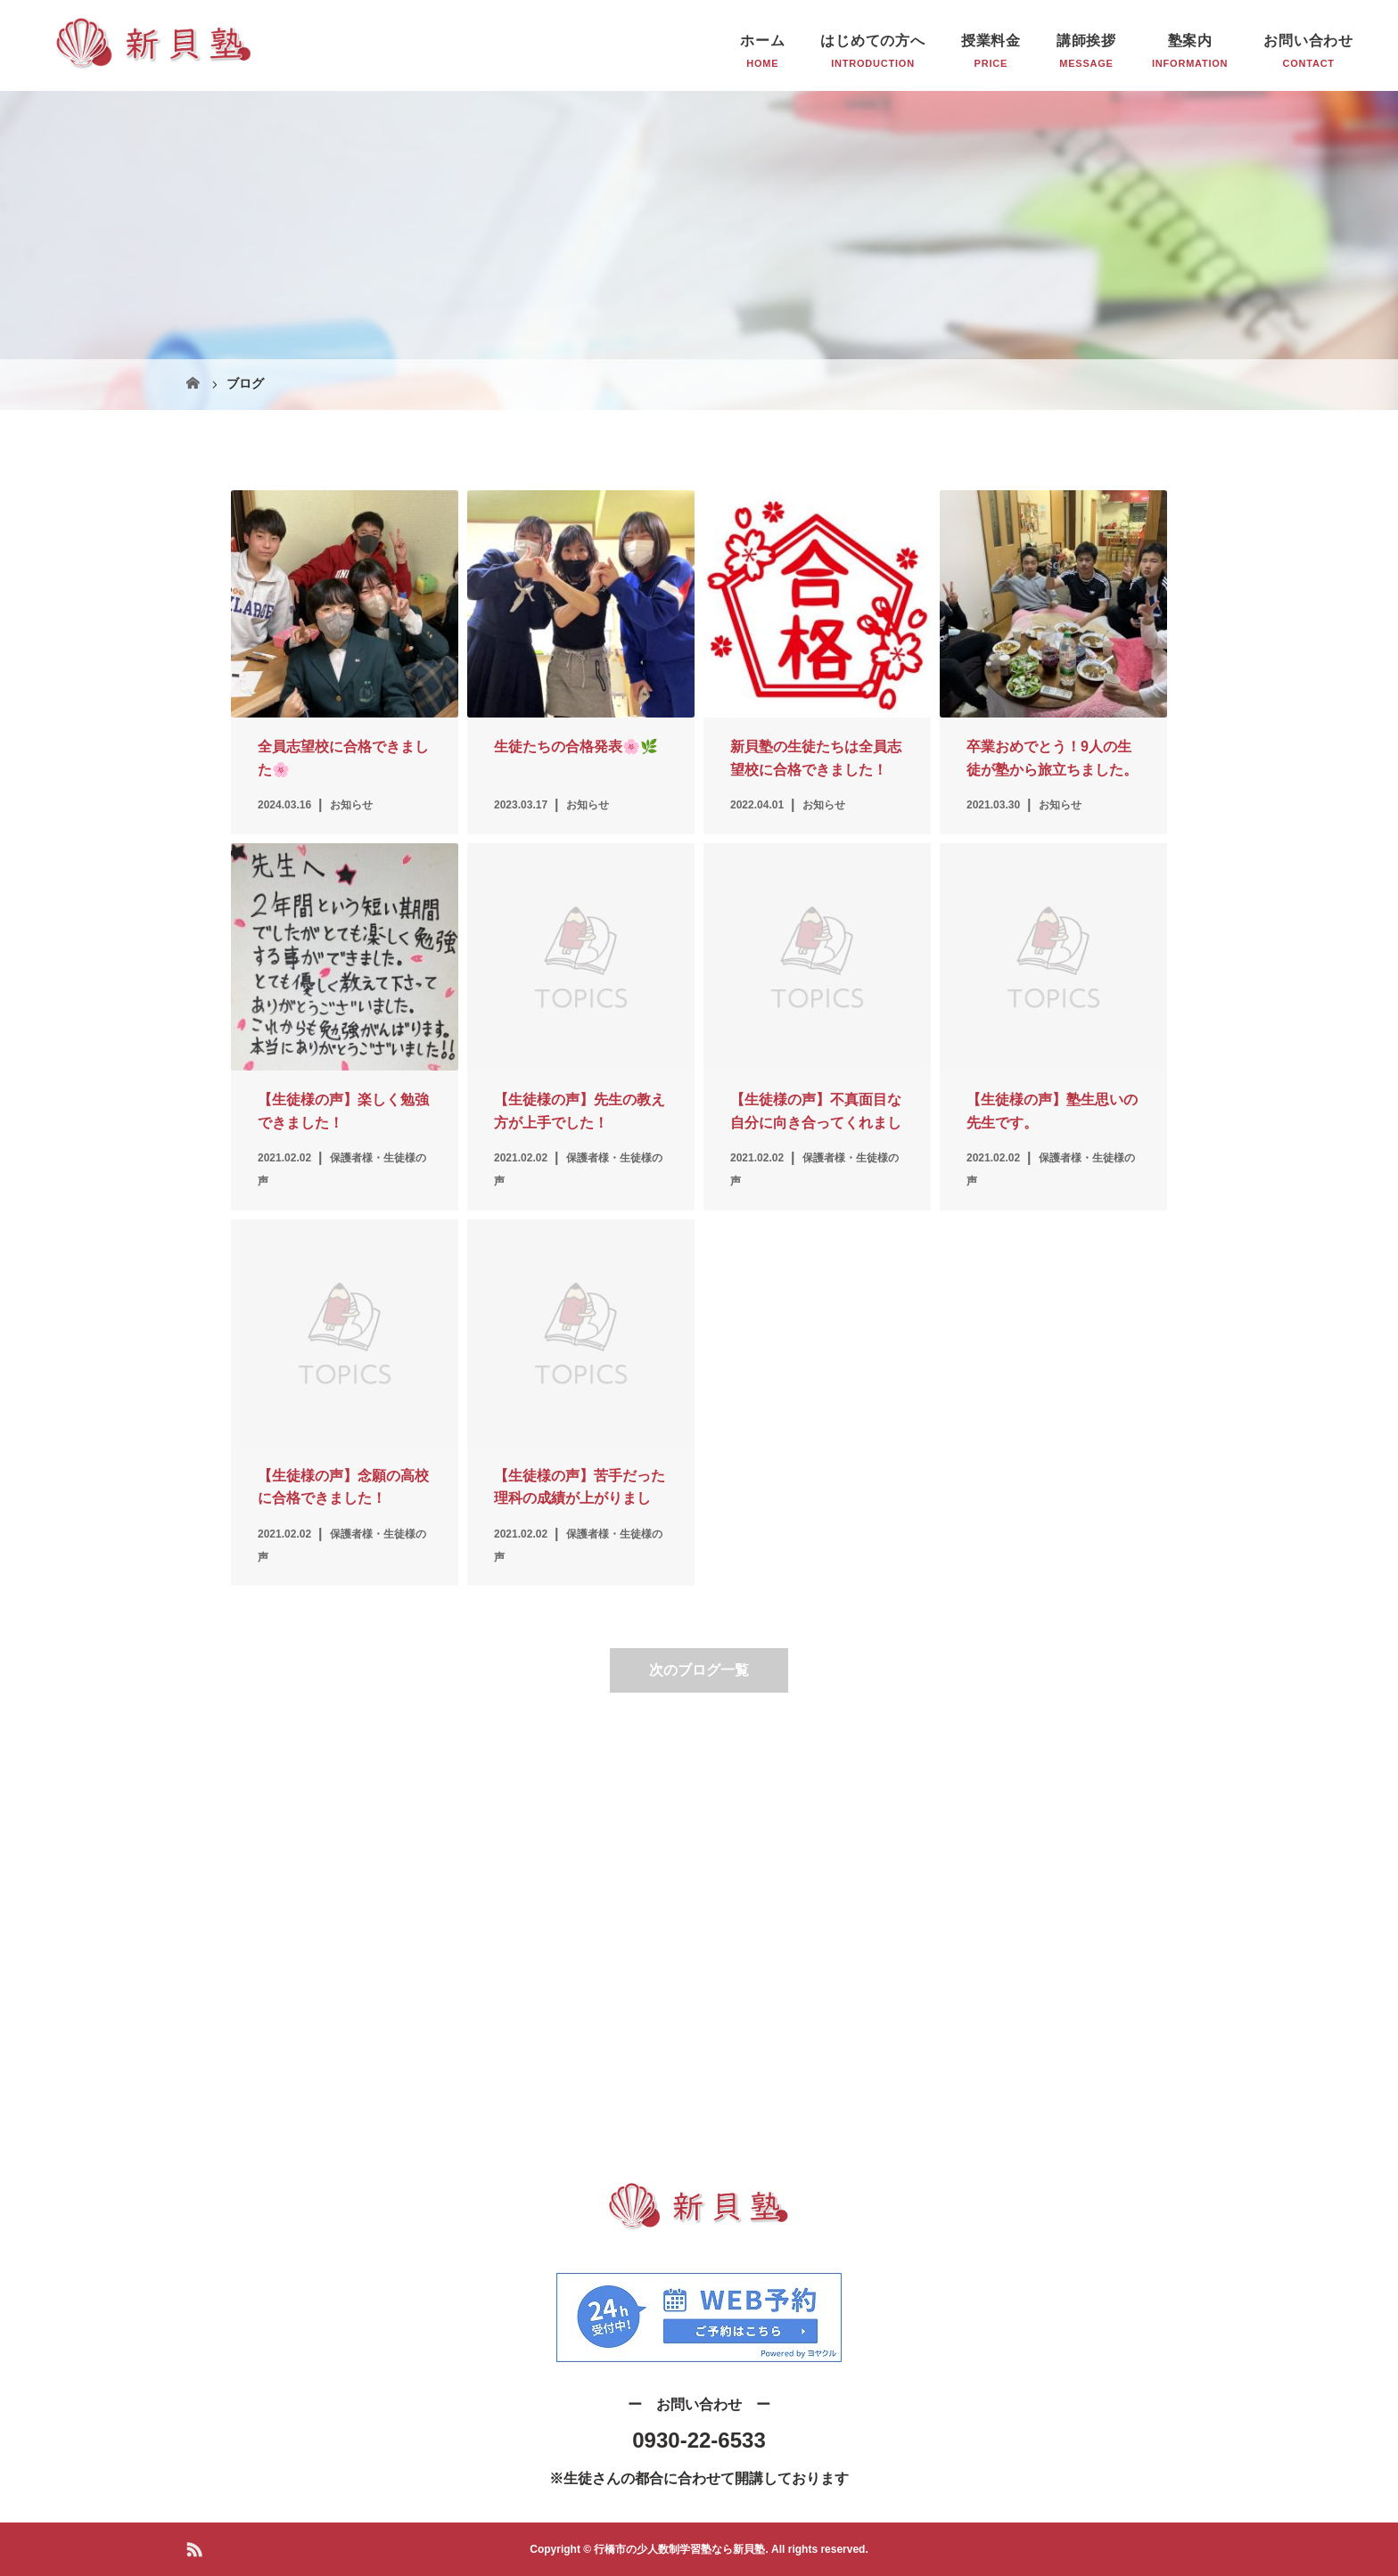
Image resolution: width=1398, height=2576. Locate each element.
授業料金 (991, 40)
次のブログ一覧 (699, 1670)
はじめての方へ (872, 40)
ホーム (762, 40)
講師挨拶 (1086, 40)
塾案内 (1190, 40)
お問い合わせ (1308, 40)
